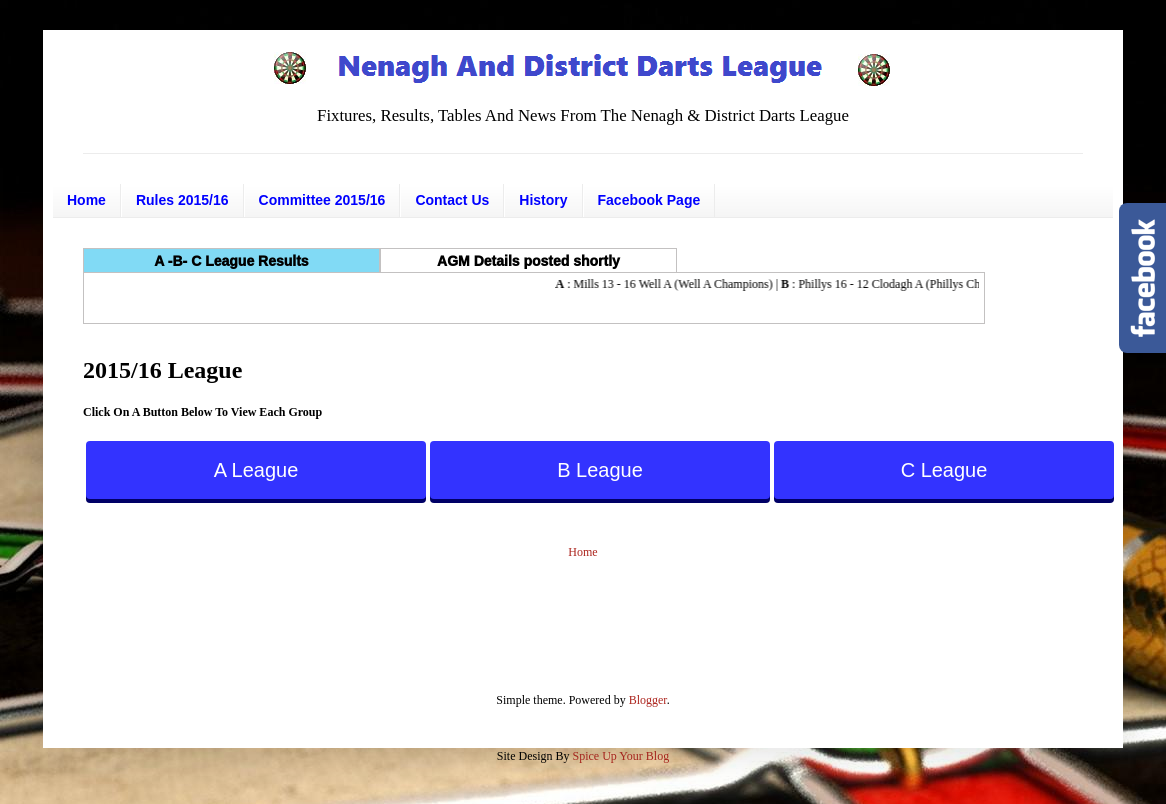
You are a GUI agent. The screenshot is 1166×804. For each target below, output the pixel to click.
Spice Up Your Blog (620, 756)
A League (256, 470)
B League (600, 470)
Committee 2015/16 (322, 200)
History (543, 200)
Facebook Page (649, 200)
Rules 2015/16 (182, 200)
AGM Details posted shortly (528, 261)
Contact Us (452, 200)
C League (944, 470)
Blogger (648, 700)
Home (86, 200)
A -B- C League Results (231, 261)
